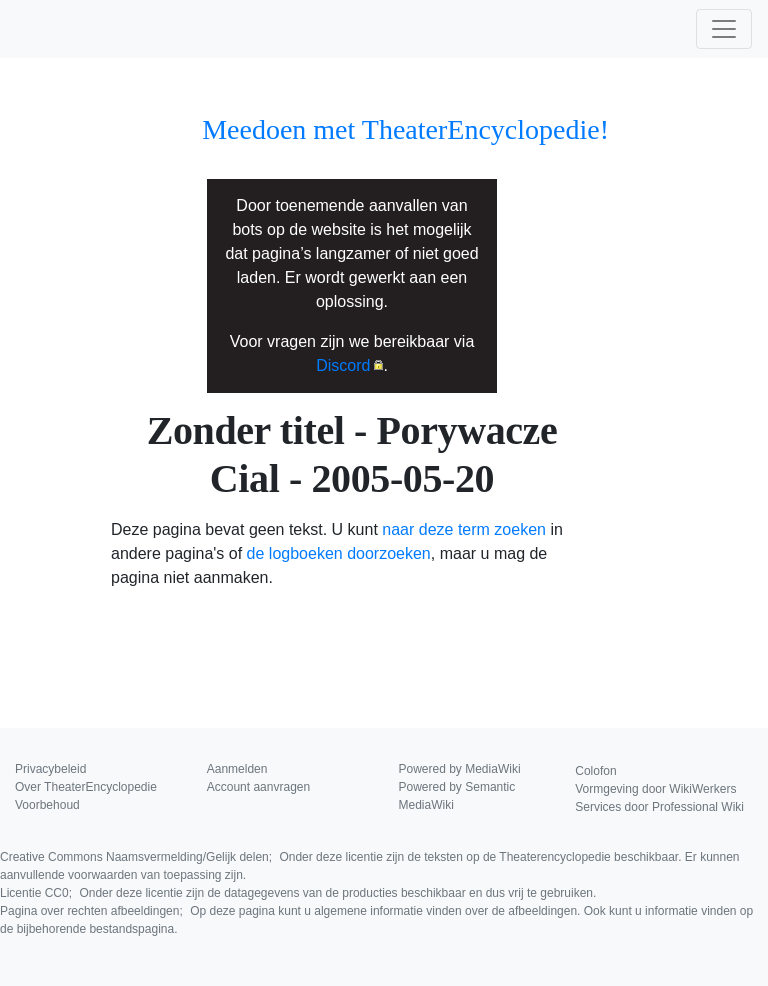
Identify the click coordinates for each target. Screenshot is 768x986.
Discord (343, 365)
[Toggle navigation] (724, 29)
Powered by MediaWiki (460, 769)
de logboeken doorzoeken (339, 553)
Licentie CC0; (298, 893)
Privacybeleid (50, 769)
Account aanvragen (258, 787)
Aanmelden (237, 769)
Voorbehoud (47, 805)
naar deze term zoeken (464, 529)
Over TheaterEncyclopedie (86, 787)
